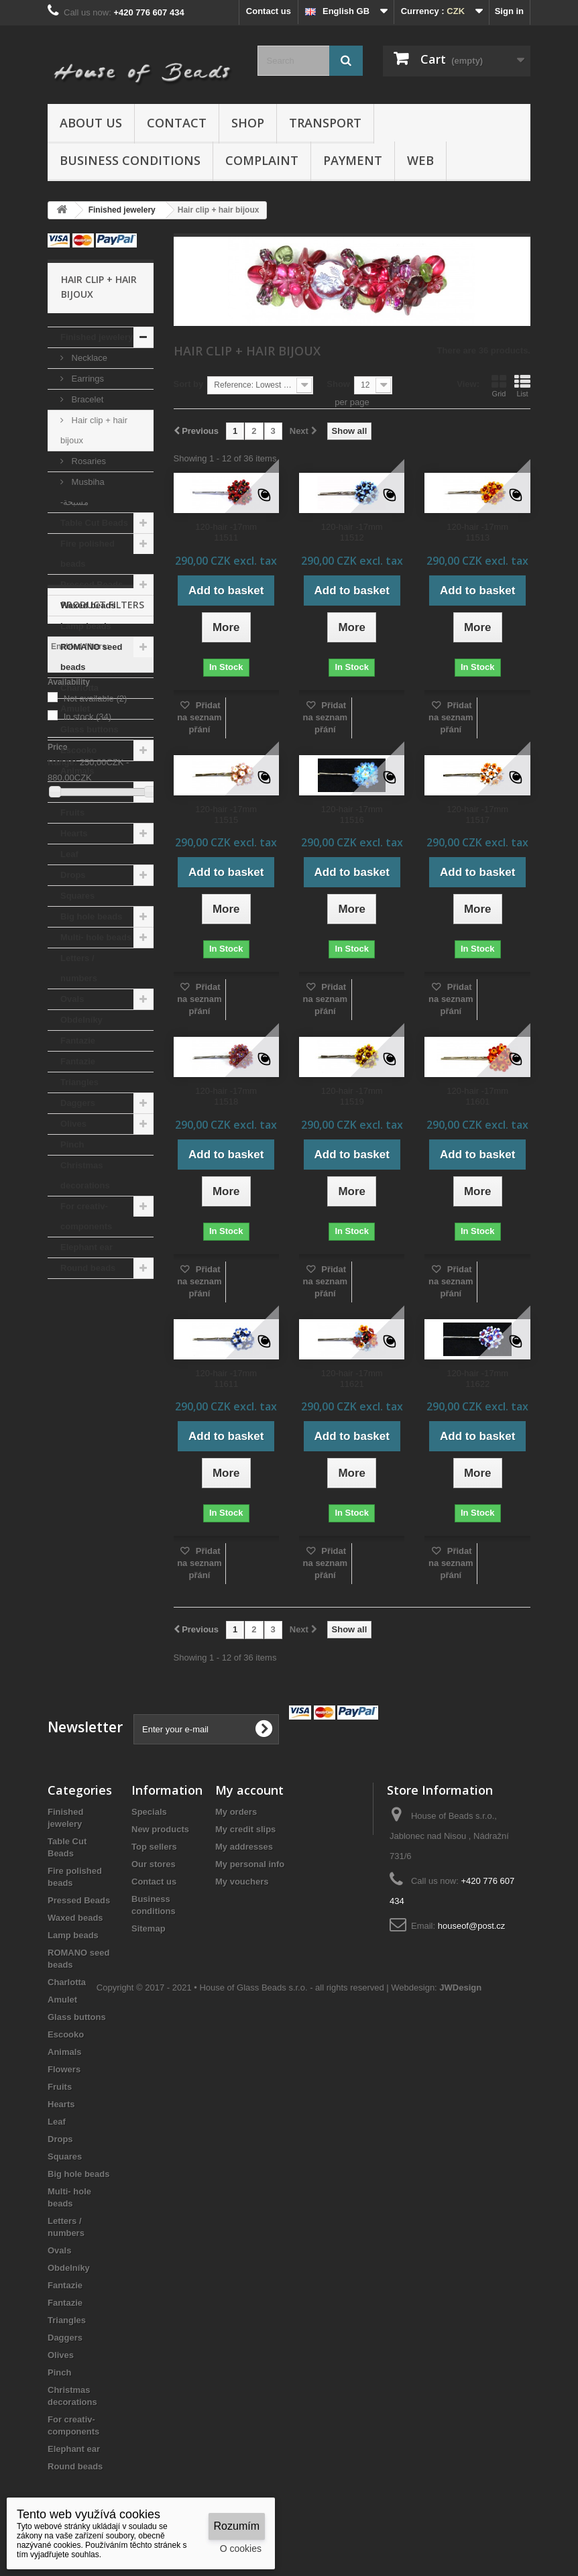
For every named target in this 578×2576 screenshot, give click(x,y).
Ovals (72, 999)
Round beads (87, 1268)
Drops (73, 875)
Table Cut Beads (94, 523)
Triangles (79, 1082)
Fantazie (77, 1040)
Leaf (69, 854)
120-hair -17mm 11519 (352, 1096)
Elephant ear (86, 1247)
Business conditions (130, 160)
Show (338, 384)
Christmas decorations (85, 1175)
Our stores (153, 1864)
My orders (236, 1812)
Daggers (77, 1103)
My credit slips (245, 1829)
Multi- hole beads (95, 937)
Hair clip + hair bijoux (93, 430)
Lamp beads (85, 626)
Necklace (88, 358)
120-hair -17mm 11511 (226, 532)
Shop (247, 123)
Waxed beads (88, 605)
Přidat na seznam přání (199, 717)
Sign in (509, 11)
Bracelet (86, 399)
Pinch (72, 1144)
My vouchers (241, 1882)
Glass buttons (89, 729)
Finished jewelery (96, 337)
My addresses (244, 1847)
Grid (499, 386)
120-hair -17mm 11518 (226, 1096)
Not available (95, 1413)
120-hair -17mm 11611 (226, 1378)
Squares (77, 896)
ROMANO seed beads (91, 657)
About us (91, 123)
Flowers (76, 792)
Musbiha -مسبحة (82, 492)
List (522, 386)
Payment (352, 160)
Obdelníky (81, 1020)
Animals (77, 771)
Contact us (268, 11)
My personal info (249, 1864)
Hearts (73, 833)
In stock (88, 1431)
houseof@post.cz (472, 1926)
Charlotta (79, 688)
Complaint (261, 160)
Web (420, 160)
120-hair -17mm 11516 (352, 814)
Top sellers (154, 1847)
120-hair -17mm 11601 (477, 1096)
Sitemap (148, 1928)
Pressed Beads (91, 584)
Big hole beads (91, 916)
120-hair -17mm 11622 (477, 1378)
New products (160, 1829)
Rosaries (87, 461)
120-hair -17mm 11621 (352, 1378)
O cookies (241, 2548)
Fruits (72, 812)
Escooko (78, 750)
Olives (73, 1124)
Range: (62, 1476)
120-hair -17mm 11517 (477, 814)
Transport (325, 123)
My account (249, 1790)
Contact (177, 123)
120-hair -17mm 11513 (477, 532)
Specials (149, 1812)
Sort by (189, 384)
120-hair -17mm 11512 (352, 532)
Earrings (86, 379)
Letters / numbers (78, 968)
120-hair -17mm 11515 (226, 814)
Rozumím (236, 2526)
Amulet (75, 709)
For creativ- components (86, 1216)
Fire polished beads (87, 554)
